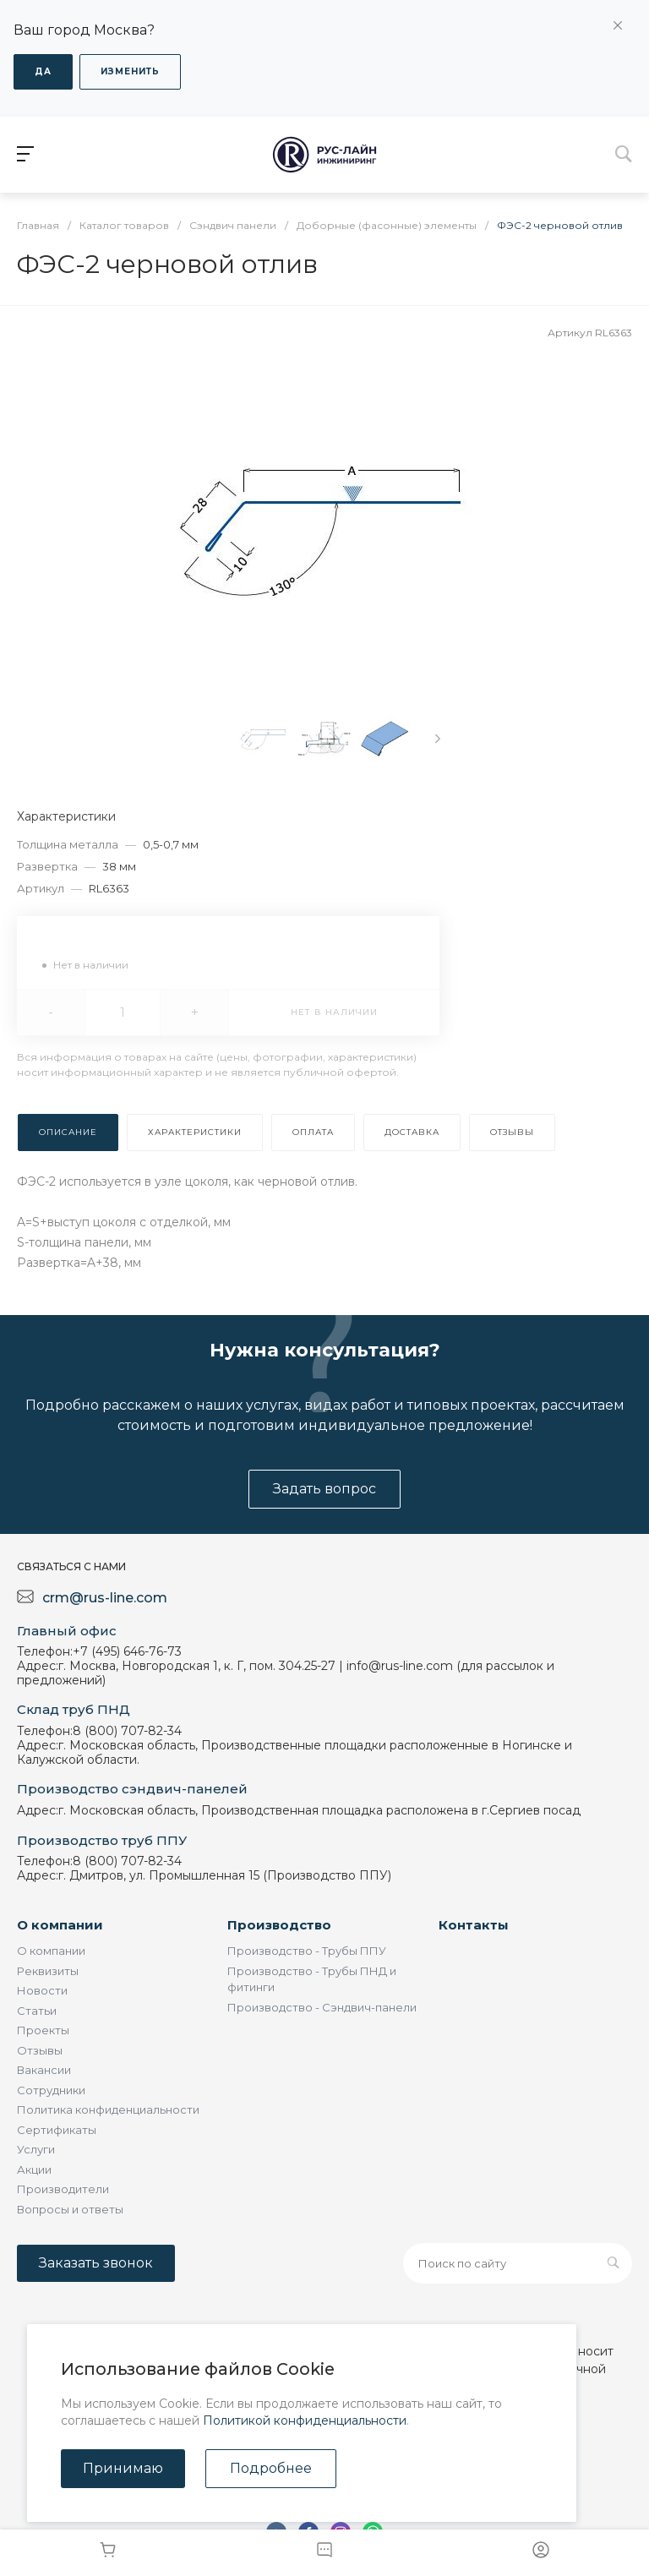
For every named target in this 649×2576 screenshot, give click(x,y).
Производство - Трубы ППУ (306, 1950)
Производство (279, 1925)
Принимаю (123, 2468)
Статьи (37, 2010)
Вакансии (44, 2070)
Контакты (474, 1925)
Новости (42, 1990)
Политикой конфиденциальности (304, 2420)
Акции (34, 2169)
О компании (60, 1925)
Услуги (36, 2149)
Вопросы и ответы (70, 2209)
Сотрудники (51, 2090)
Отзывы (40, 2050)
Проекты (43, 2030)
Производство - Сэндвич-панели (322, 2007)
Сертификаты (56, 2130)
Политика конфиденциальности (108, 2109)
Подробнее (271, 2468)
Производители (63, 2189)
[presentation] (438, 739)
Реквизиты (48, 1971)
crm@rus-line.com (104, 1598)
